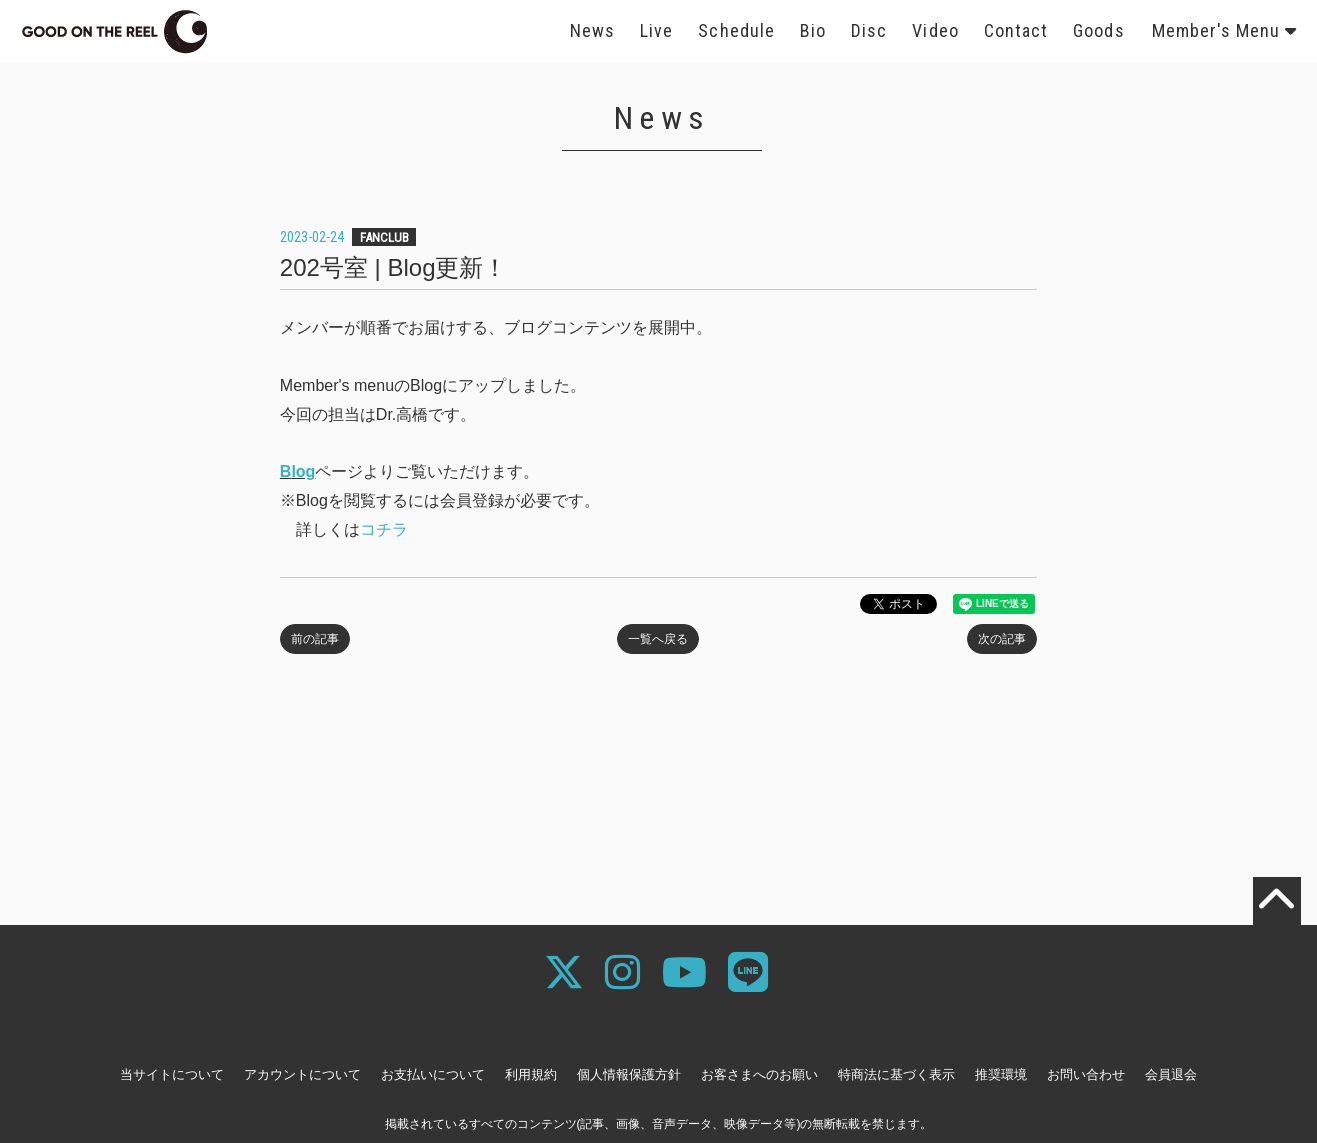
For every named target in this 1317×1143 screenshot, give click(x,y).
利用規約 (531, 1074)
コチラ (384, 529)
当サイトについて (172, 1074)
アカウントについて (302, 1074)
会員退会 (1171, 1074)
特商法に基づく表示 (896, 1074)
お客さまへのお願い (759, 1074)
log (303, 471)
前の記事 (315, 639)
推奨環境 (1001, 1074)
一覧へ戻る (658, 639)
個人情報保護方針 (629, 1074)
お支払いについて (433, 1074)
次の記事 (1002, 639)
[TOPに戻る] (1277, 901)
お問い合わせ (1086, 1074)
